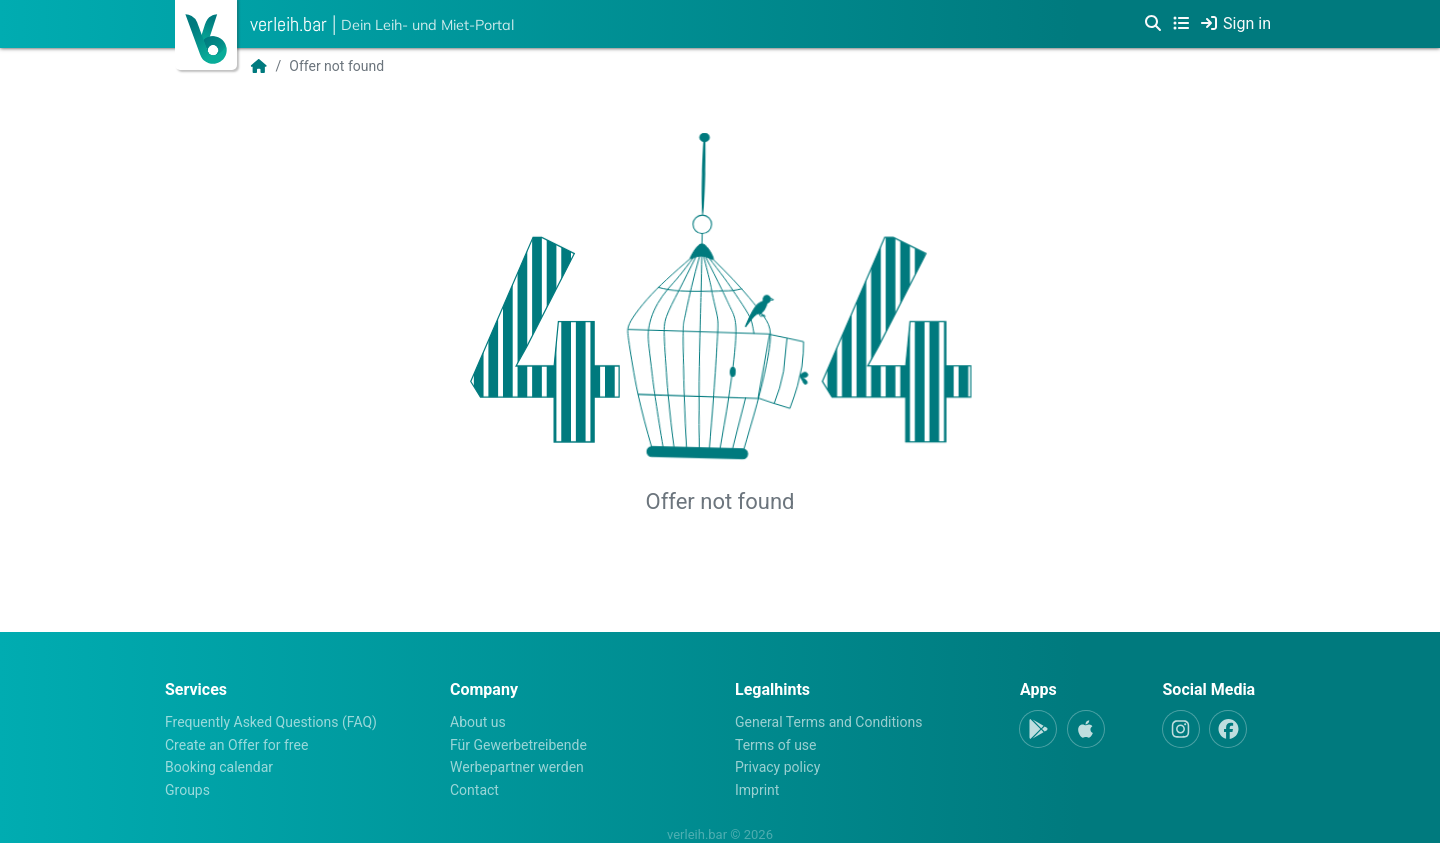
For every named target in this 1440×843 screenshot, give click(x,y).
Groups (187, 790)
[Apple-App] (1086, 729)
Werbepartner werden (517, 767)
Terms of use (776, 745)
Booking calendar (219, 767)
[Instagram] (1181, 729)
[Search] (1153, 24)
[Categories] (1181, 24)
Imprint (757, 790)
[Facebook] (1228, 729)
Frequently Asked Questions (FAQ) (271, 722)
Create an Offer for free (236, 745)
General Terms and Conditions (828, 722)
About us (478, 722)
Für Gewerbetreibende (518, 745)
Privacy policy (777, 767)
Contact (474, 790)
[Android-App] (1038, 729)
